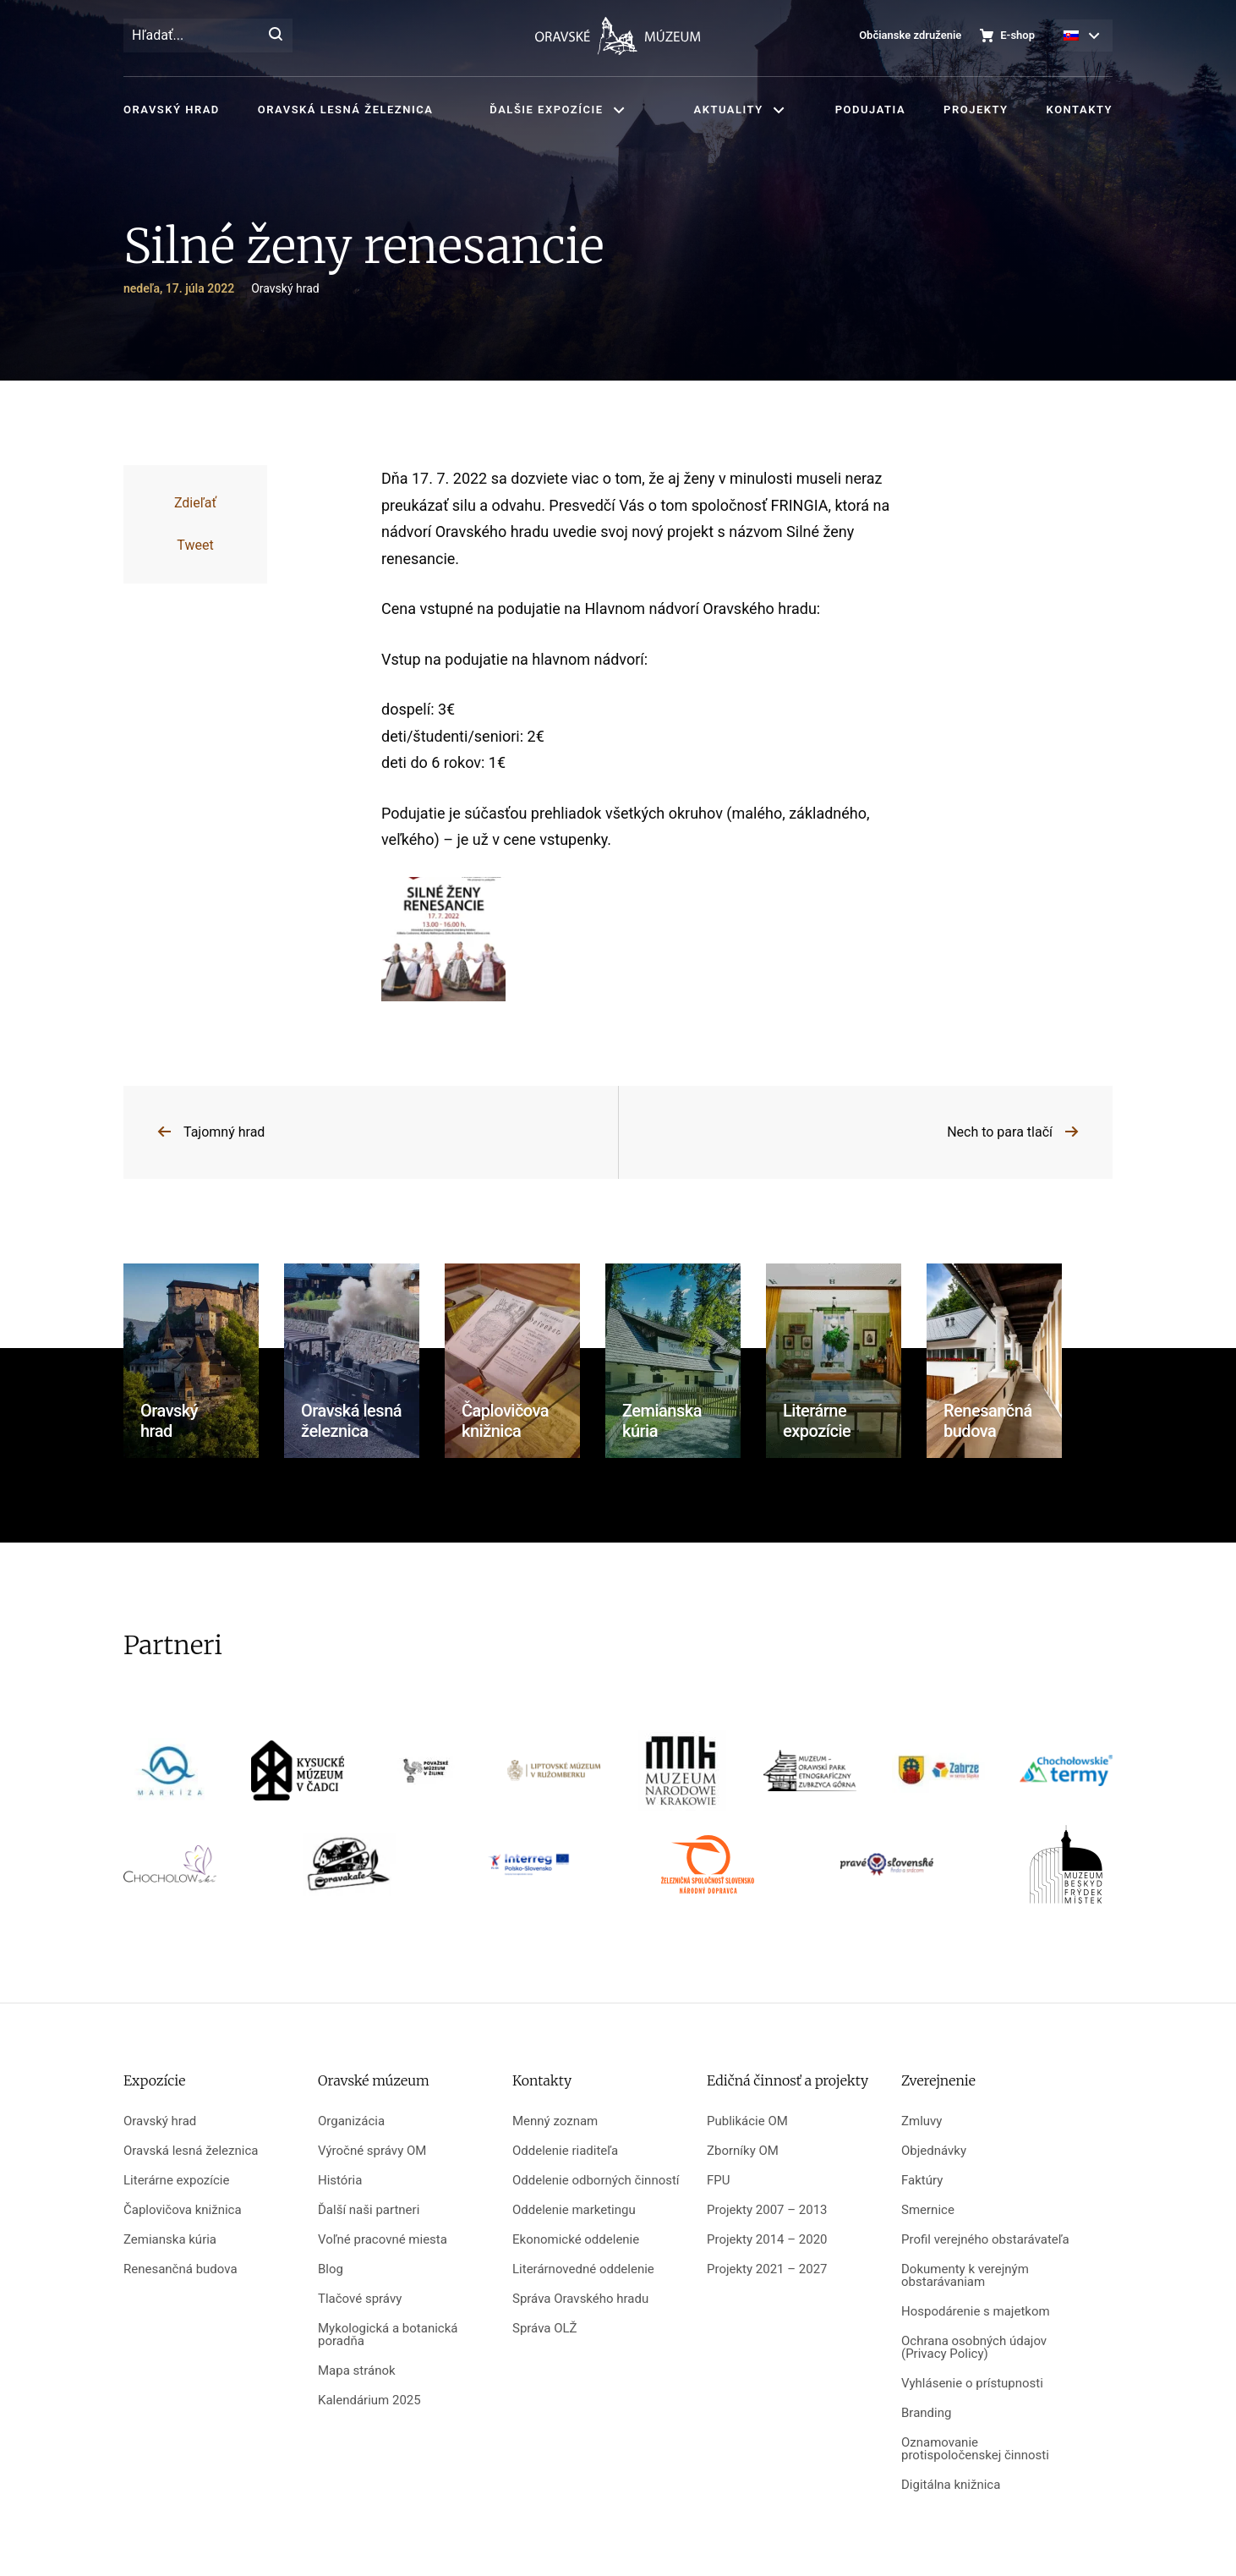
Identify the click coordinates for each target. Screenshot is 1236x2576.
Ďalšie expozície (546, 109)
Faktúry (922, 2180)
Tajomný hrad (224, 1132)
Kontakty (1080, 109)
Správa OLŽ (544, 2328)
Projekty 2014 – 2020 (767, 2239)
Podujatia (870, 109)
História (340, 2180)
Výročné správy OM (372, 2151)
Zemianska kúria (169, 2239)
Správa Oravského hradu (580, 2299)
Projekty (975, 109)
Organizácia (351, 2121)
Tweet (195, 545)
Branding (926, 2413)
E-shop (1017, 35)
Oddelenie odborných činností (596, 2180)
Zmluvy (921, 2121)
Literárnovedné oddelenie (583, 2269)
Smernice (927, 2210)
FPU (718, 2180)
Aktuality (728, 109)
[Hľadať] (276, 35)
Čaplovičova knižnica (182, 2210)
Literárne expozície (176, 2180)
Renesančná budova (180, 2269)
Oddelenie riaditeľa (565, 2151)
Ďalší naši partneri (368, 2210)
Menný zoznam (555, 2121)
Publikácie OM (747, 2121)
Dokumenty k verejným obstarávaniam (965, 2275)
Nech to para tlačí (1000, 1132)
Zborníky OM (743, 2151)
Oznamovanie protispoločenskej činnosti (975, 2449)
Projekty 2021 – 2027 (767, 2269)
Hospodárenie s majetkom (975, 2311)
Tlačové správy (360, 2299)
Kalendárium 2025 (369, 2400)
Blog (330, 2269)
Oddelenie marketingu (574, 2210)
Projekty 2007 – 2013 (767, 2210)
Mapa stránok (357, 2371)
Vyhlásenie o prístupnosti (972, 2383)
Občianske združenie (910, 35)
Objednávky (933, 2151)
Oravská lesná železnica (345, 109)
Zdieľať (195, 503)
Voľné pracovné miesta (382, 2239)
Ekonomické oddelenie (575, 2239)
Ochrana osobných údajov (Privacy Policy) (974, 2347)
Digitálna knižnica (950, 2485)
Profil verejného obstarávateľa (985, 2239)
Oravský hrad (171, 109)
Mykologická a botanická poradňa (387, 2335)
